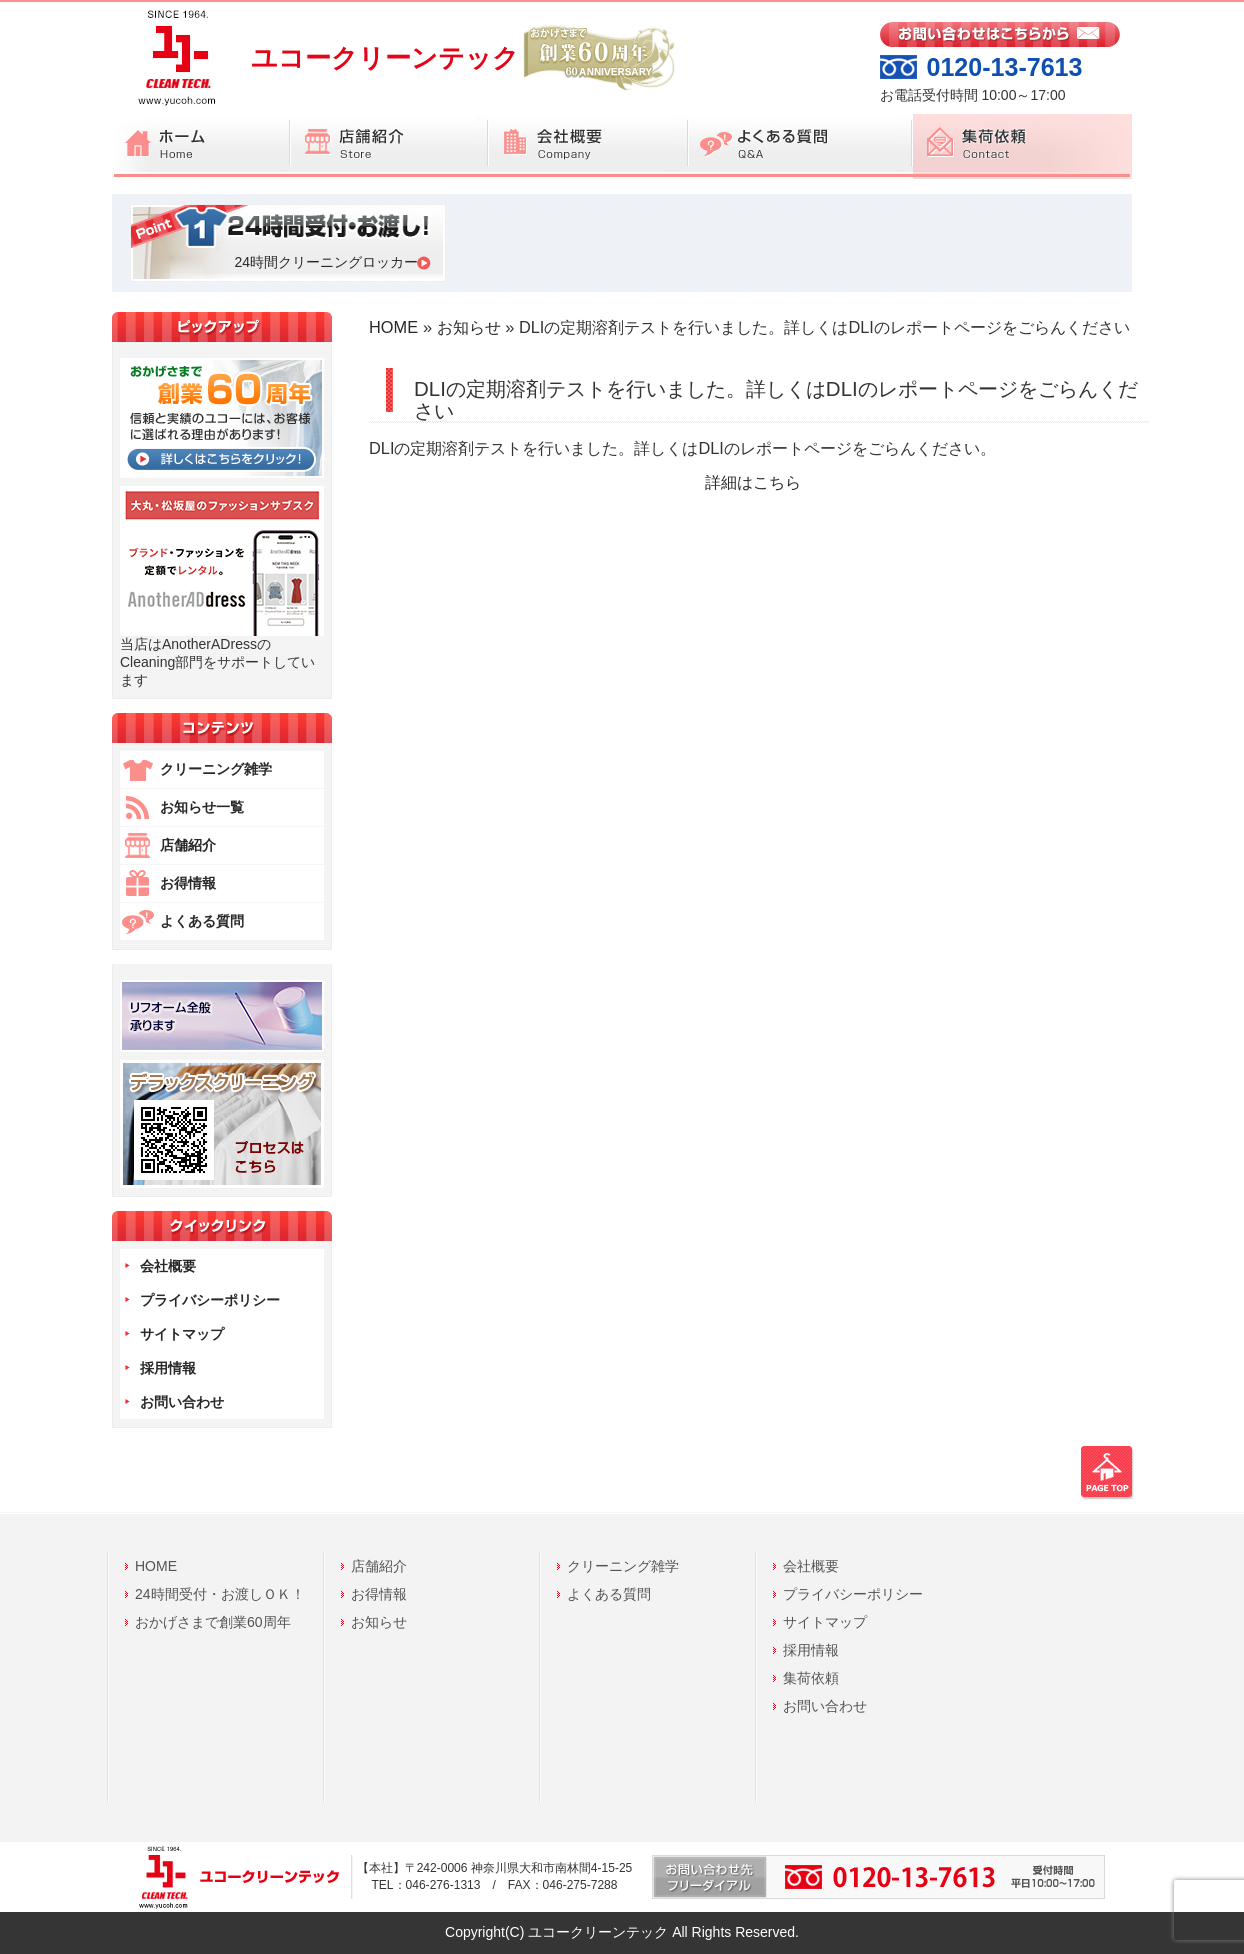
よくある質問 (202, 921)
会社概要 (168, 1266)
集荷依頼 (811, 1678)
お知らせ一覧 (202, 807)
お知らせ (469, 327)
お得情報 (188, 883)
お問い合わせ (182, 1402)
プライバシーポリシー (210, 1300)
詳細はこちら (753, 482)
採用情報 (168, 1368)
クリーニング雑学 (216, 769)
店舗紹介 (188, 845)
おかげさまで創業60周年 (213, 1622)
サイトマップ (182, 1334)
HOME (393, 327)
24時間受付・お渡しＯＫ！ (220, 1594)
